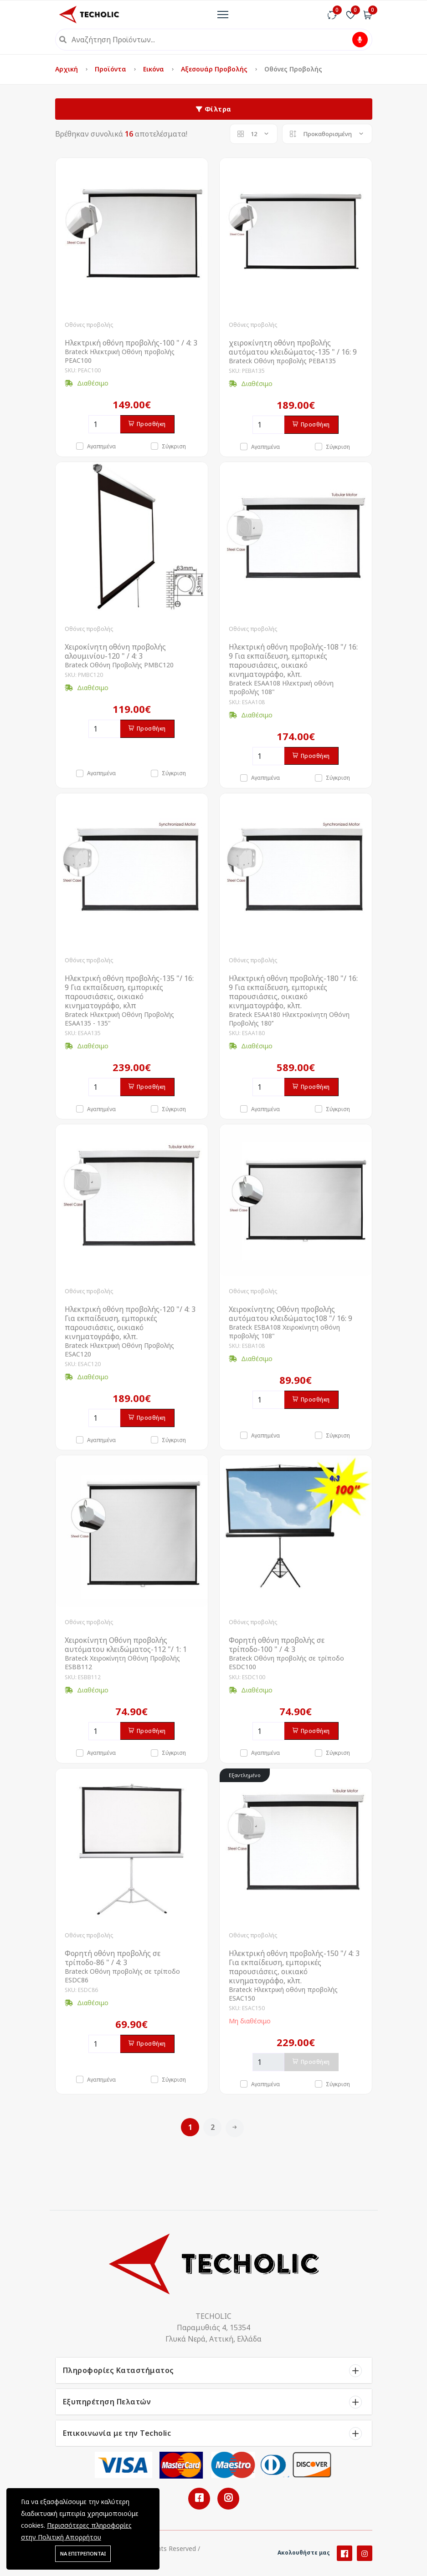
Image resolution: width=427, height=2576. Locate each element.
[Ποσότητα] (104, 424)
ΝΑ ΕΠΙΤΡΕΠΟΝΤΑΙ (83, 2553)
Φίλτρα (214, 109)
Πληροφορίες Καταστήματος (118, 2370)
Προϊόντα (111, 69)
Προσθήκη (147, 424)
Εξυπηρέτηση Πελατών (107, 2402)
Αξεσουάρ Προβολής (215, 69)
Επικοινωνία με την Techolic (117, 2433)
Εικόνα (154, 69)
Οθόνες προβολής (89, 325)
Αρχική (67, 69)
